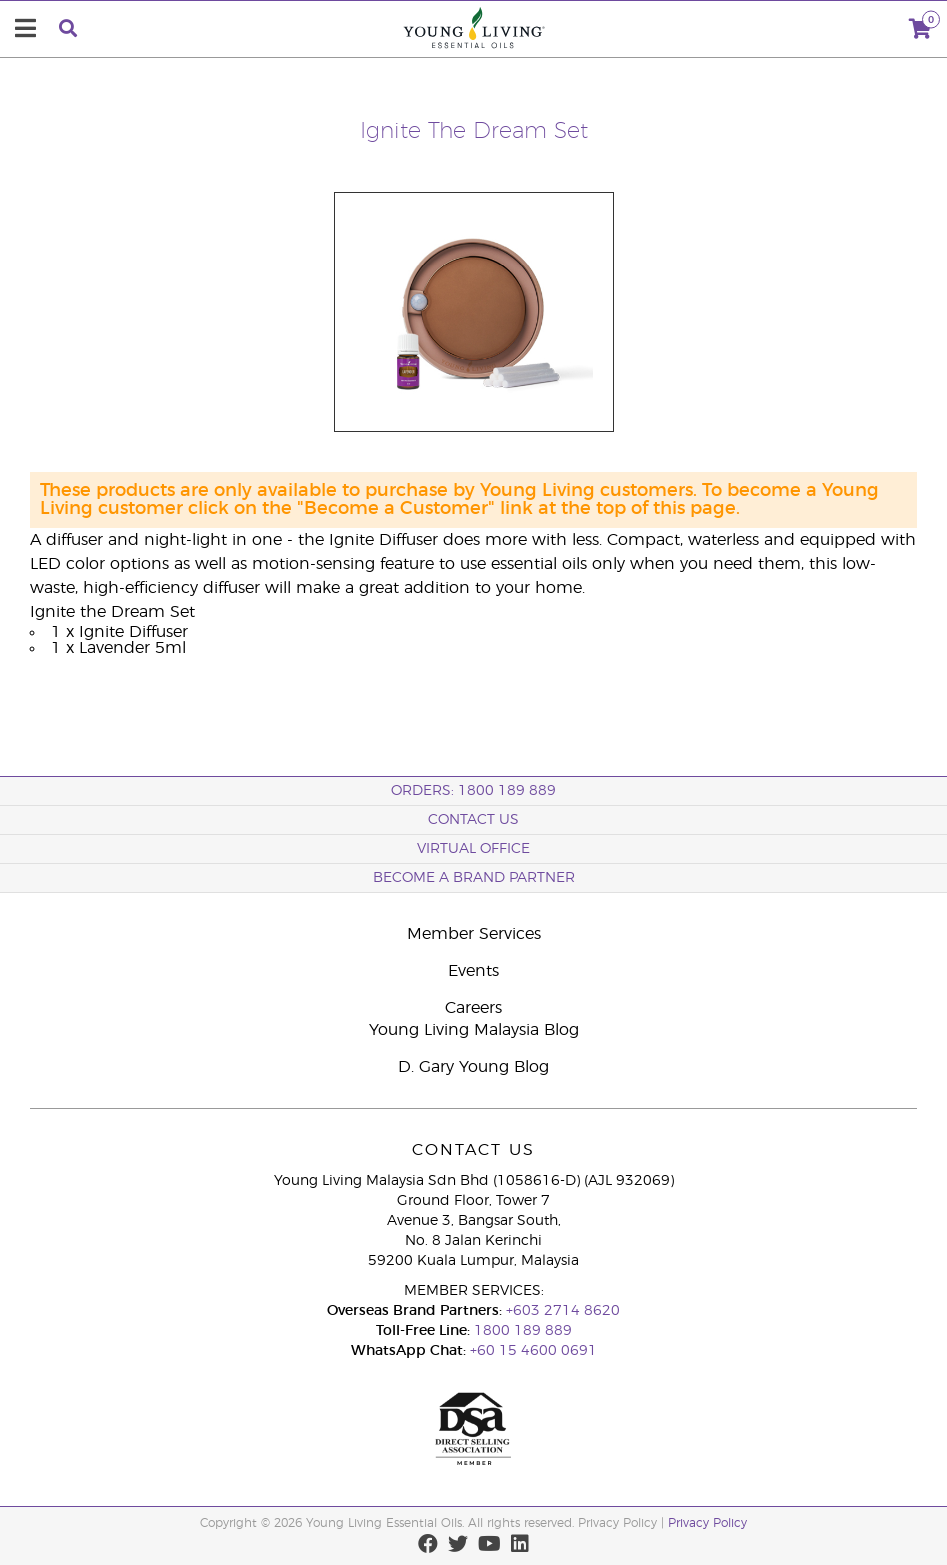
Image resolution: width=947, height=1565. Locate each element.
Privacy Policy (707, 1523)
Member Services (474, 934)
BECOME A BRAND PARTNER (474, 878)
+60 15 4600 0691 (533, 1351)
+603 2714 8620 (563, 1311)
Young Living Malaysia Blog (474, 1030)
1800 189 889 (521, 1331)
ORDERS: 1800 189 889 (473, 791)
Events (473, 971)
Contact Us (473, 820)
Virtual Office (473, 849)
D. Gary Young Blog (473, 1067)
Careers (473, 1008)
